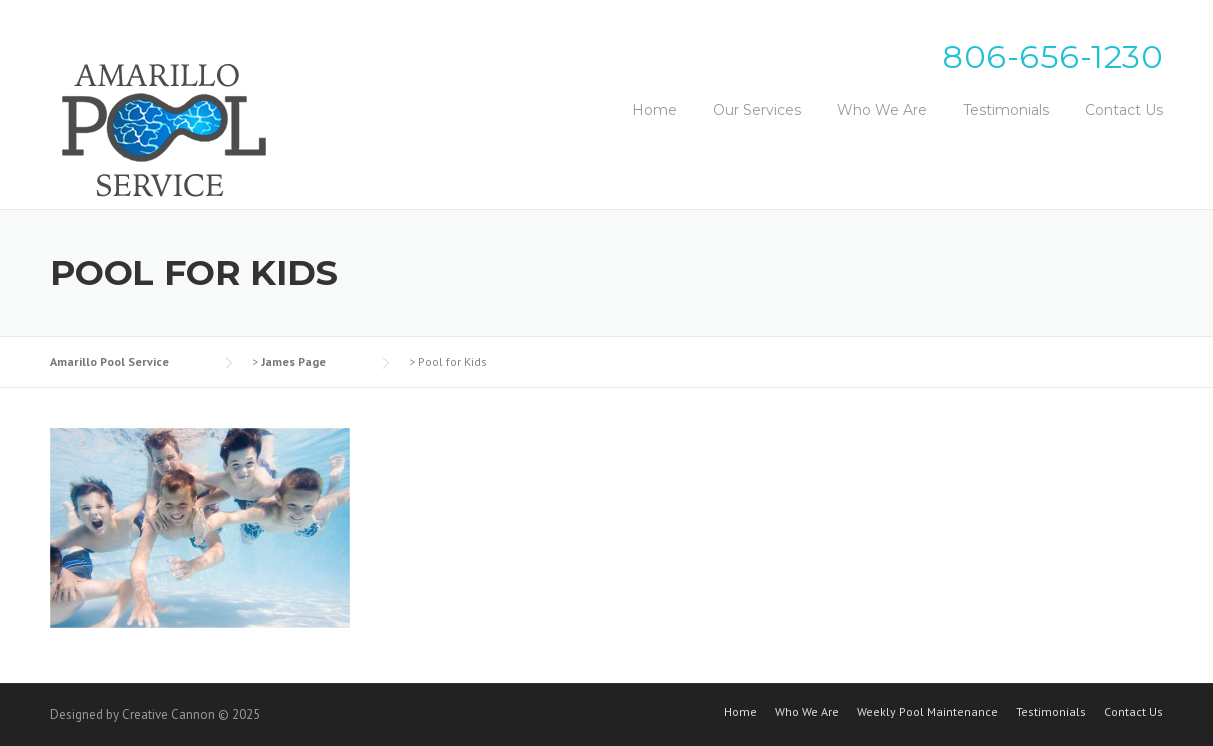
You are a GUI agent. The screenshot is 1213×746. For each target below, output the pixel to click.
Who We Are (882, 110)
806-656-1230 (1052, 56)
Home (654, 110)
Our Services (757, 110)
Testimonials (1006, 110)
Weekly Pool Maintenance (927, 712)
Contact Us (1124, 110)
